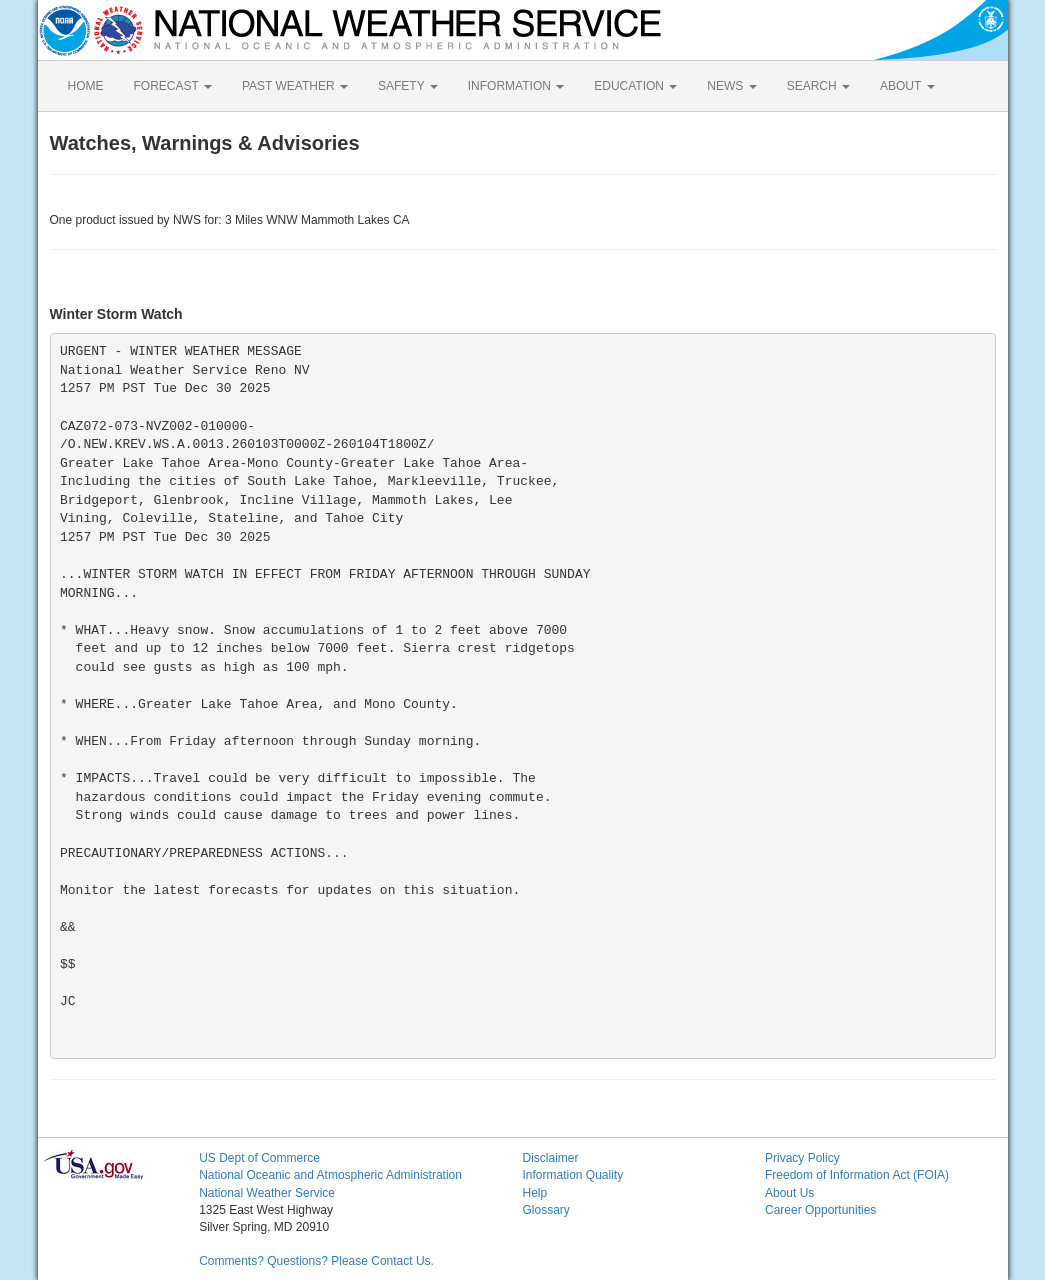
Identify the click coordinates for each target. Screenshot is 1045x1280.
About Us (789, 1193)
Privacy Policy (802, 1158)
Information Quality (572, 1175)
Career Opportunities (820, 1210)
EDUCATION (635, 86)
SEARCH (818, 86)
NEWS (731, 86)
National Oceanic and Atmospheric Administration (330, 1175)
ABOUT (907, 86)
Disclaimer (550, 1158)
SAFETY (408, 86)
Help (534, 1193)
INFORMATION (516, 86)
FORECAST (173, 86)
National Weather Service (267, 1193)
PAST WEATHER (295, 86)
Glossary (545, 1210)
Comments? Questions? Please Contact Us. (316, 1261)
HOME (86, 86)
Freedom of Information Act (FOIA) (857, 1175)
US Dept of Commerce (259, 1158)
